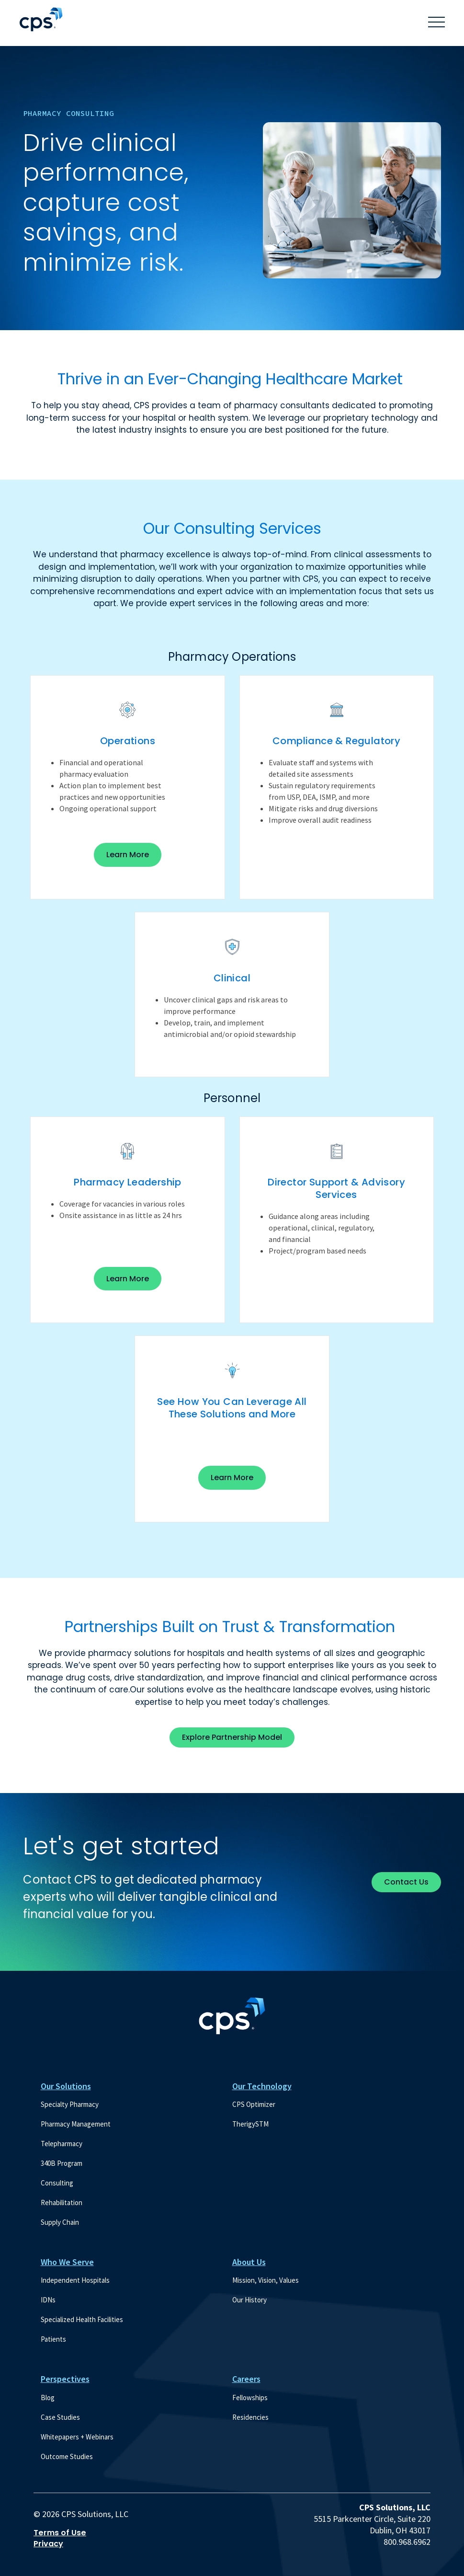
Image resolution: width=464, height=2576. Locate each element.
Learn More (133, 858)
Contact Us (406, 1881)
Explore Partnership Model (232, 1737)
